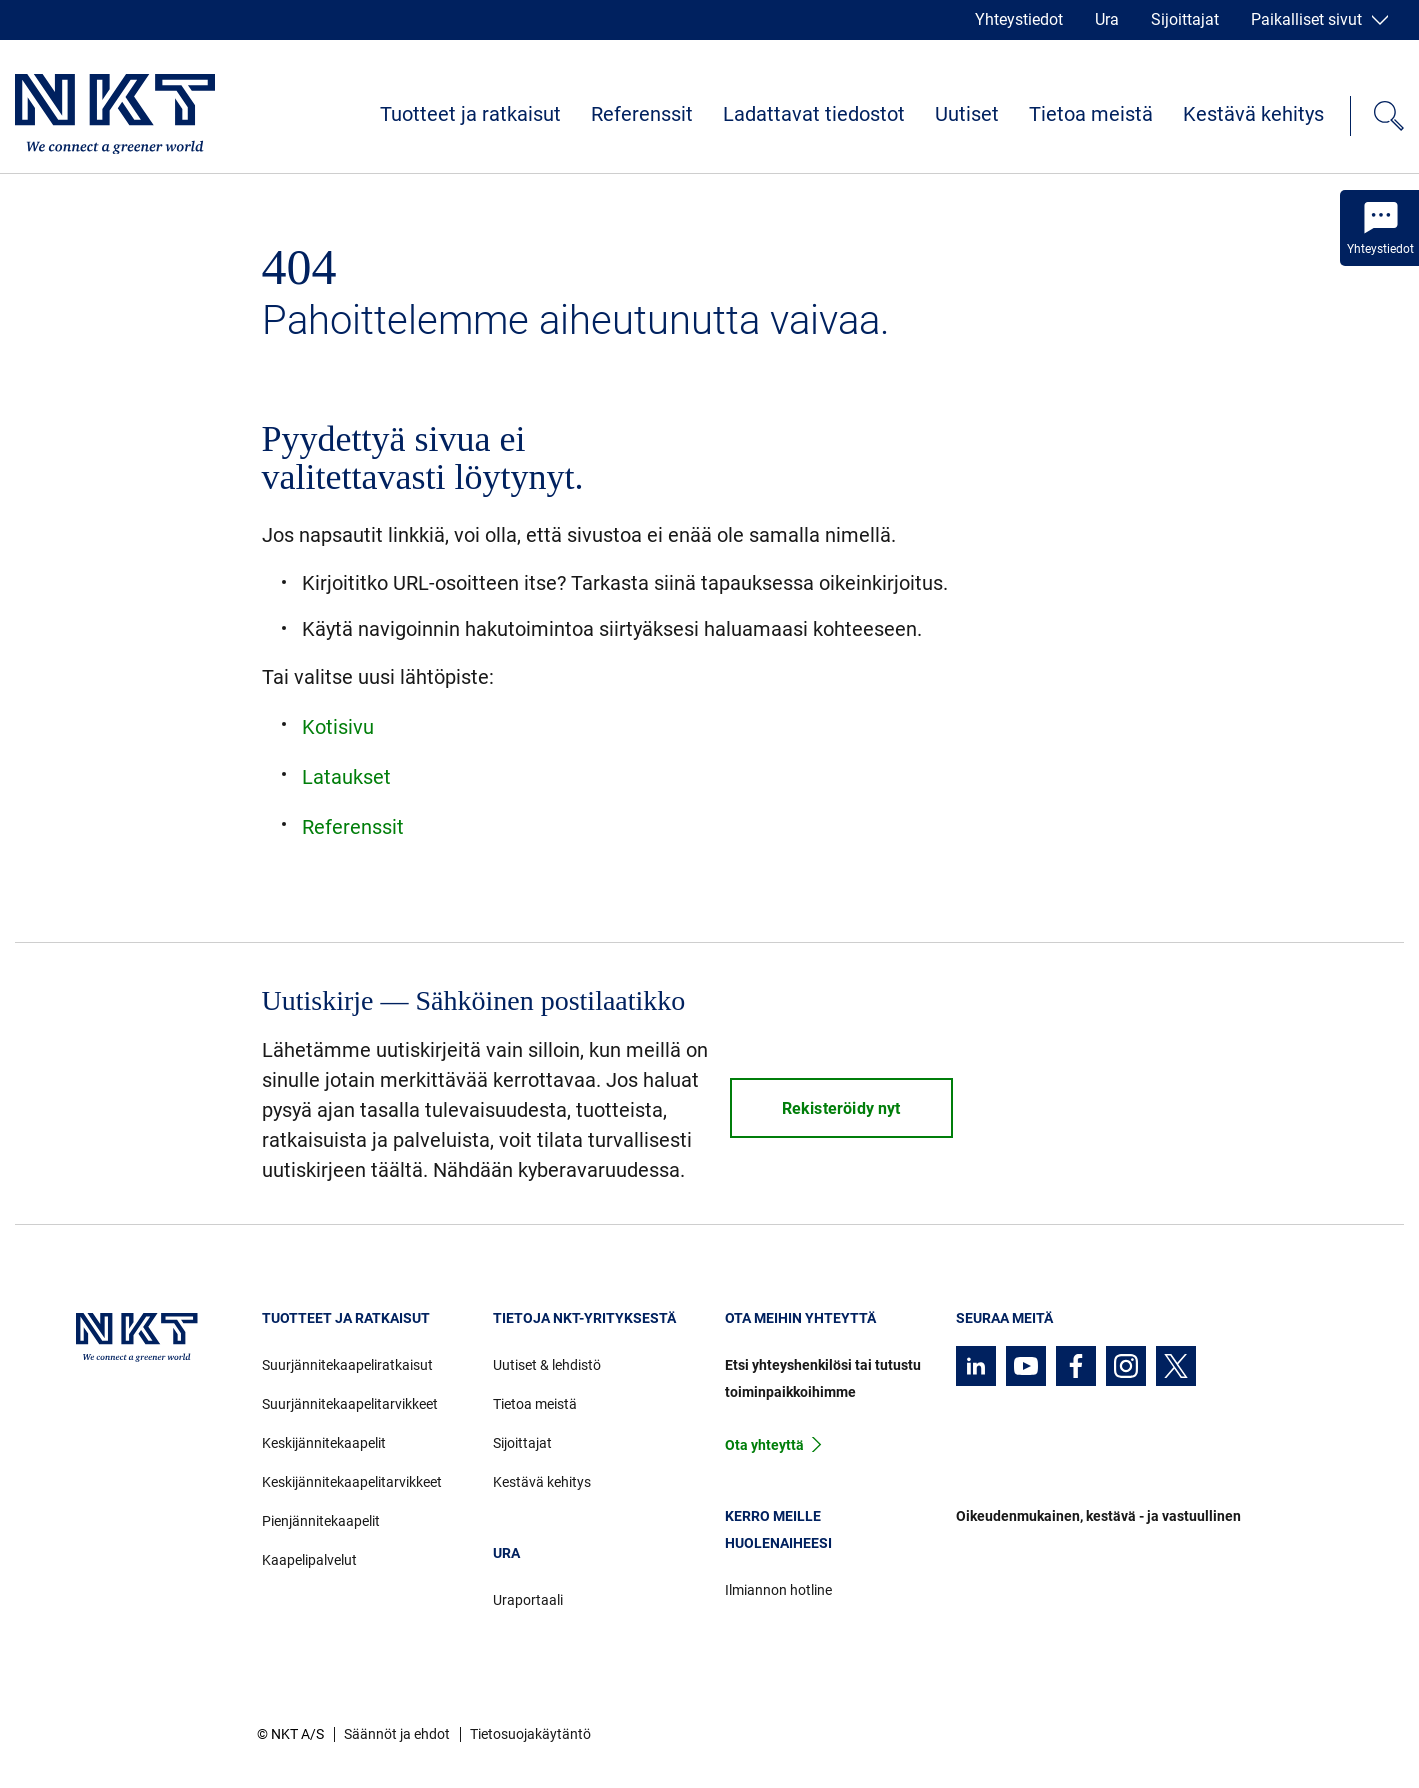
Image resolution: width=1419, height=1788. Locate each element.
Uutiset (967, 114)
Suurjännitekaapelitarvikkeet (350, 1404)
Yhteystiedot (1019, 19)
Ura (1107, 19)
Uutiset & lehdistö (547, 1365)
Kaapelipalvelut (309, 1560)
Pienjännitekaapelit (321, 1521)
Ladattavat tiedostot (814, 114)
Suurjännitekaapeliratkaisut (347, 1365)
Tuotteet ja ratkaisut (470, 114)
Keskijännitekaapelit (324, 1443)
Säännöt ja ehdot (397, 1734)
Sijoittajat (1185, 19)
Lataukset (346, 777)
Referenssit (642, 114)
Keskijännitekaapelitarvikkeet (352, 1482)
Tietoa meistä (1091, 114)
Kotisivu (338, 727)
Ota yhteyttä (764, 1445)
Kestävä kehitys (1253, 114)
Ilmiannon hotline (778, 1590)
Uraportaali (528, 1600)
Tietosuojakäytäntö (530, 1734)
